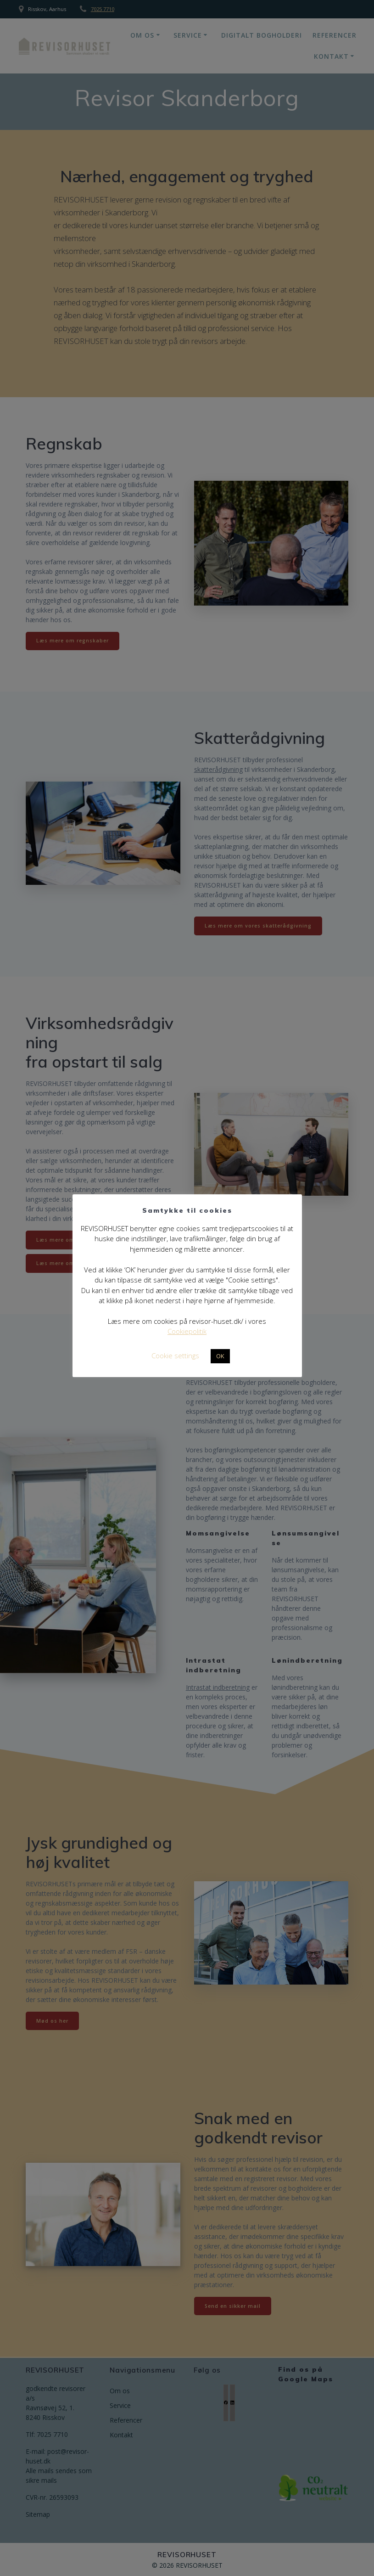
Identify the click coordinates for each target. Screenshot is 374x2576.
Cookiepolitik (187, 1331)
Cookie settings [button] (175, 1355)
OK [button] (220, 1356)
